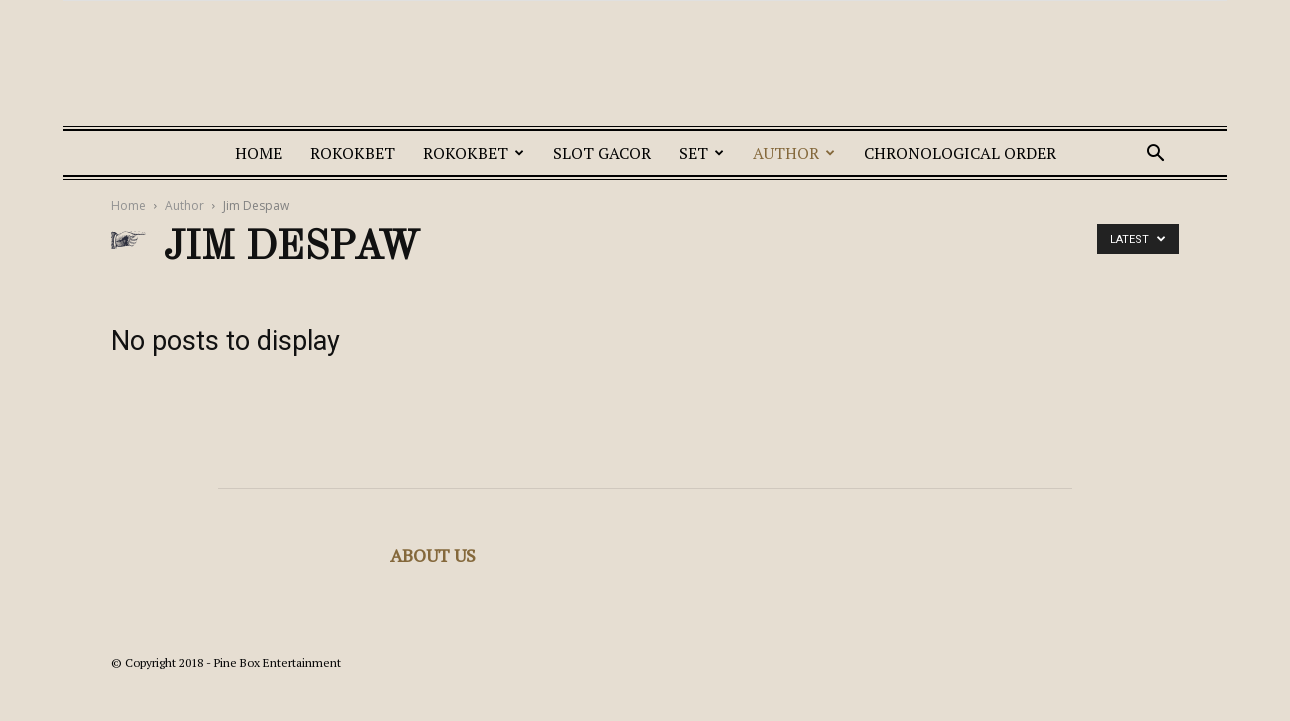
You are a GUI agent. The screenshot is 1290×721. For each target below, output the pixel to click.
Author (794, 153)
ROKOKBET (352, 153)
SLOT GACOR (602, 153)
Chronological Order (960, 153)
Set (701, 153)
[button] (1155, 155)
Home (258, 153)
